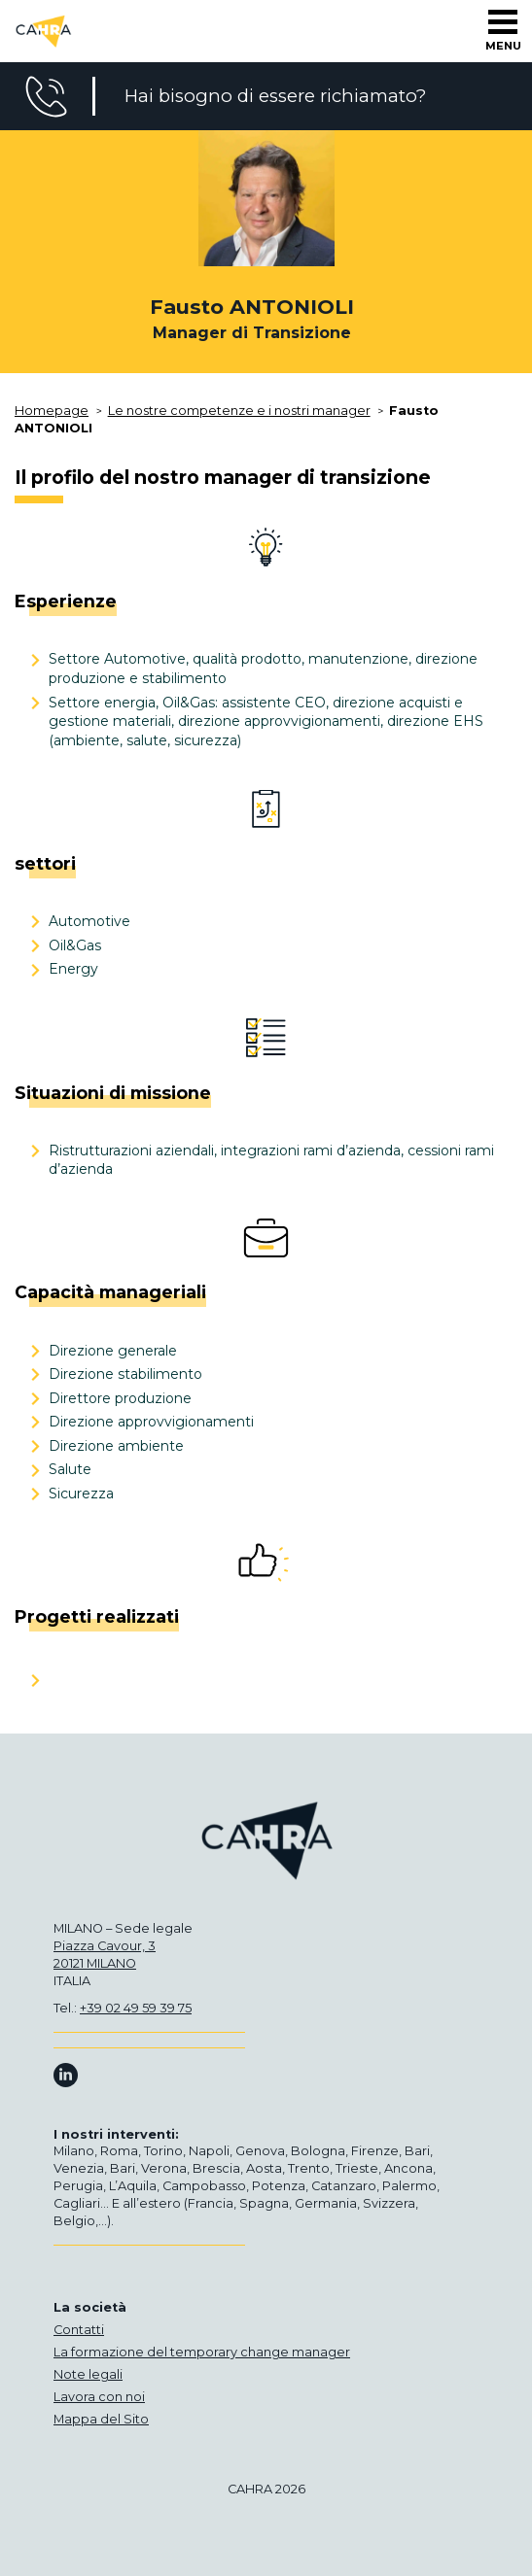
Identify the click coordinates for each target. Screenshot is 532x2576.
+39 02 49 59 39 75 (136, 2008)
